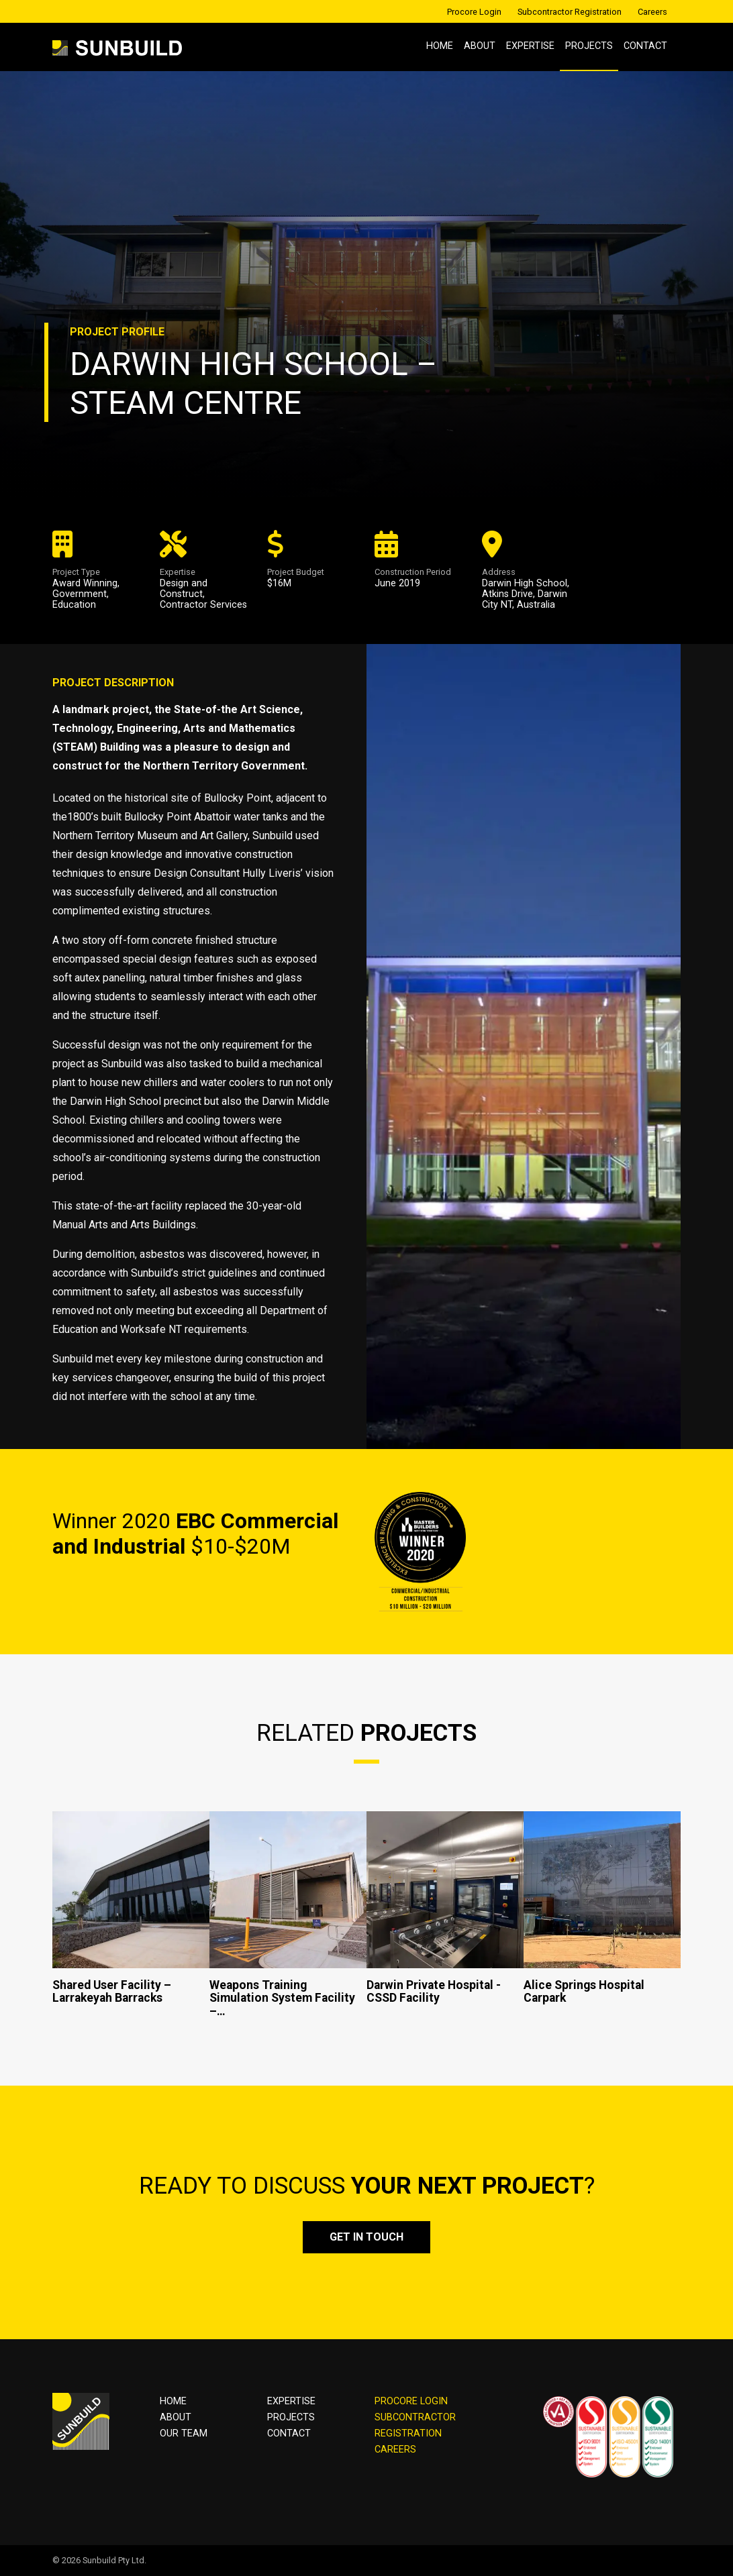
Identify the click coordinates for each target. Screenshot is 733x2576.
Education (74, 604)
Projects (589, 46)
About (479, 46)
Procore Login (474, 12)
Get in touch (366, 2237)
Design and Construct (183, 589)
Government (79, 594)
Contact (645, 46)
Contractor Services (203, 604)
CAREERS (395, 2449)
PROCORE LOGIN (411, 2401)
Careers (652, 12)
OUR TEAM (183, 2433)
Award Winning (84, 583)
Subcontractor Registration (570, 12)
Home (439, 46)
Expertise (530, 46)
